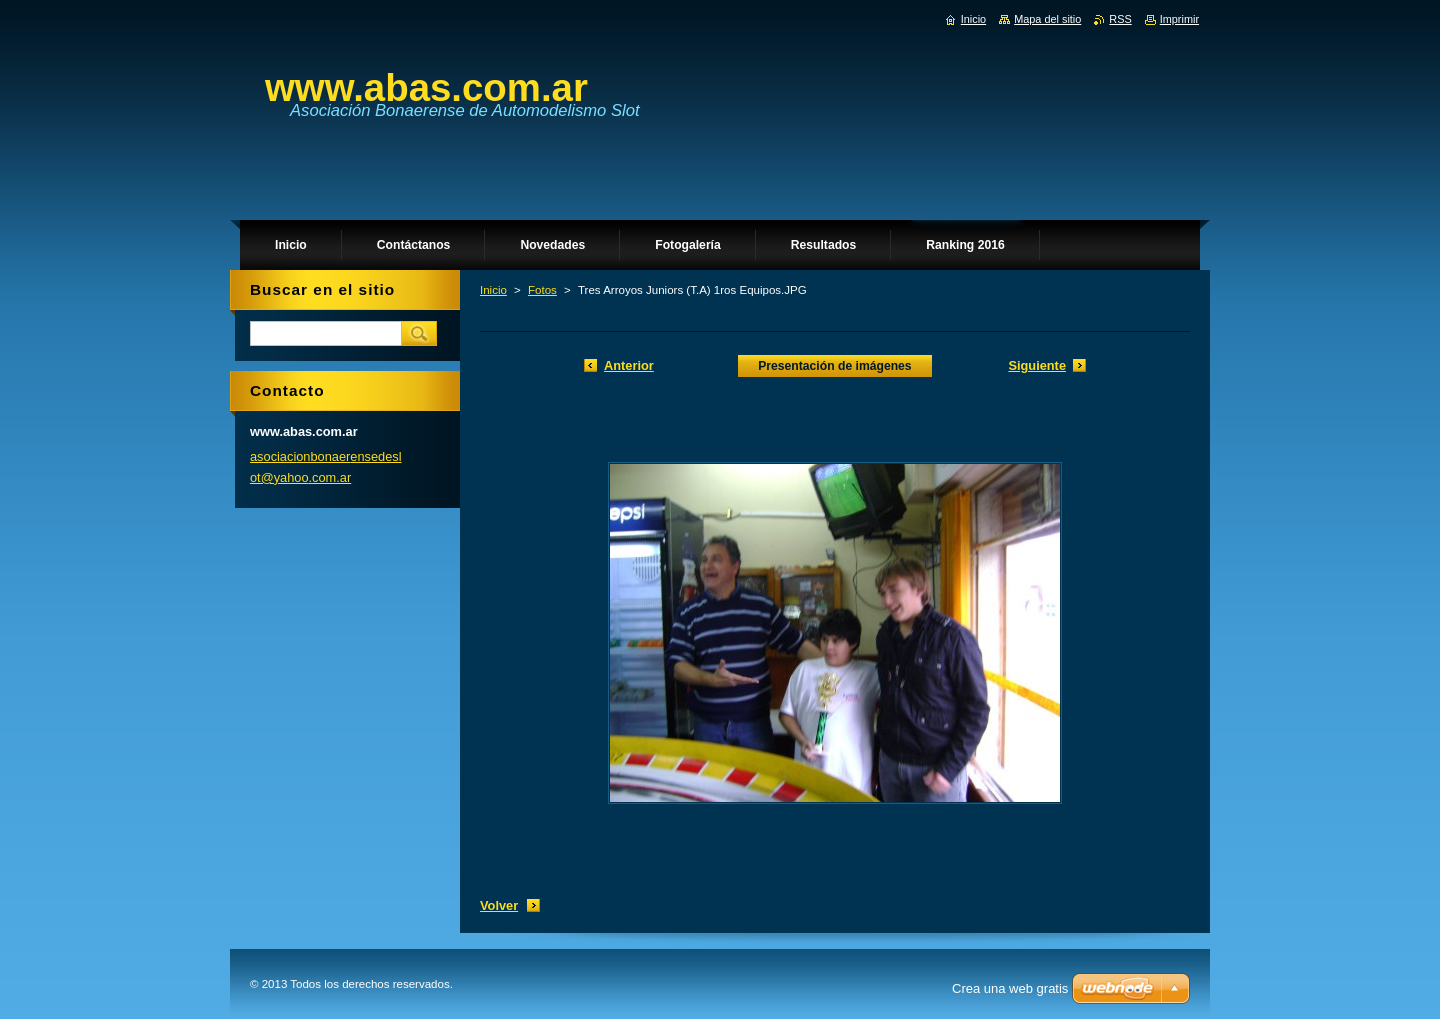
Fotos (542, 290)
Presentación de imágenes (834, 366)
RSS (1120, 19)
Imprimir (1179, 19)
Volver (499, 905)
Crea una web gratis (1010, 988)
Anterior (629, 365)
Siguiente (1037, 365)
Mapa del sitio (1047, 19)
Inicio (493, 290)
